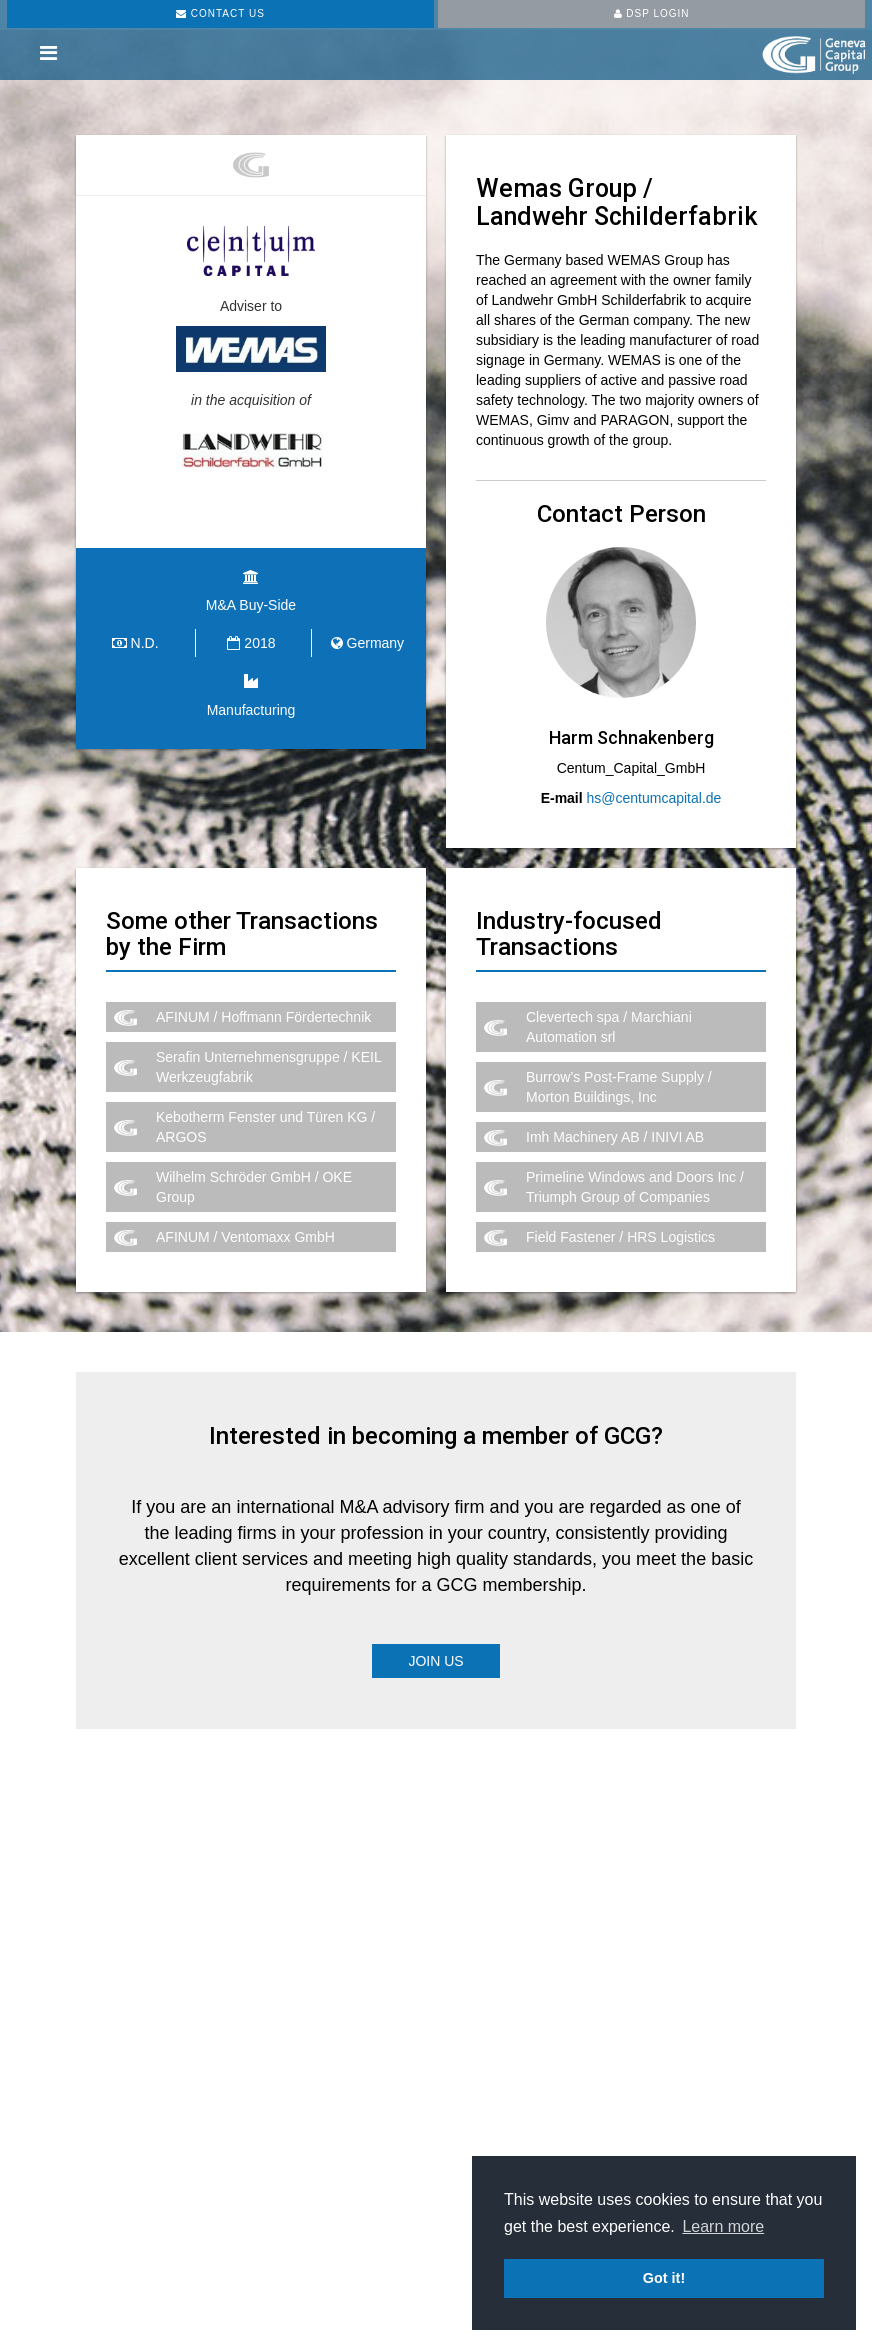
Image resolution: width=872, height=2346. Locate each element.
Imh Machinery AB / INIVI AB (615, 1137)
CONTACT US (220, 13)
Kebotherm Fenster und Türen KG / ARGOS (265, 1127)
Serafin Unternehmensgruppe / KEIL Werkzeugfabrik (269, 1067)
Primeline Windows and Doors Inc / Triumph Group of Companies (635, 1187)
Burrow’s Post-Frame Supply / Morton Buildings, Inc (619, 1087)
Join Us (435, 1661)
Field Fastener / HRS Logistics (620, 1237)
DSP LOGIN (652, 13)
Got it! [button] (664, 2278)
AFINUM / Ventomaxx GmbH (245, 1237)
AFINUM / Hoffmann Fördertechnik (263, 1017)
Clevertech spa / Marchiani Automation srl (609, 1027)
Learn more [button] (723, 2226)
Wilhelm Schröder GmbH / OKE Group (254, 1187)
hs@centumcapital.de (654, 798)
